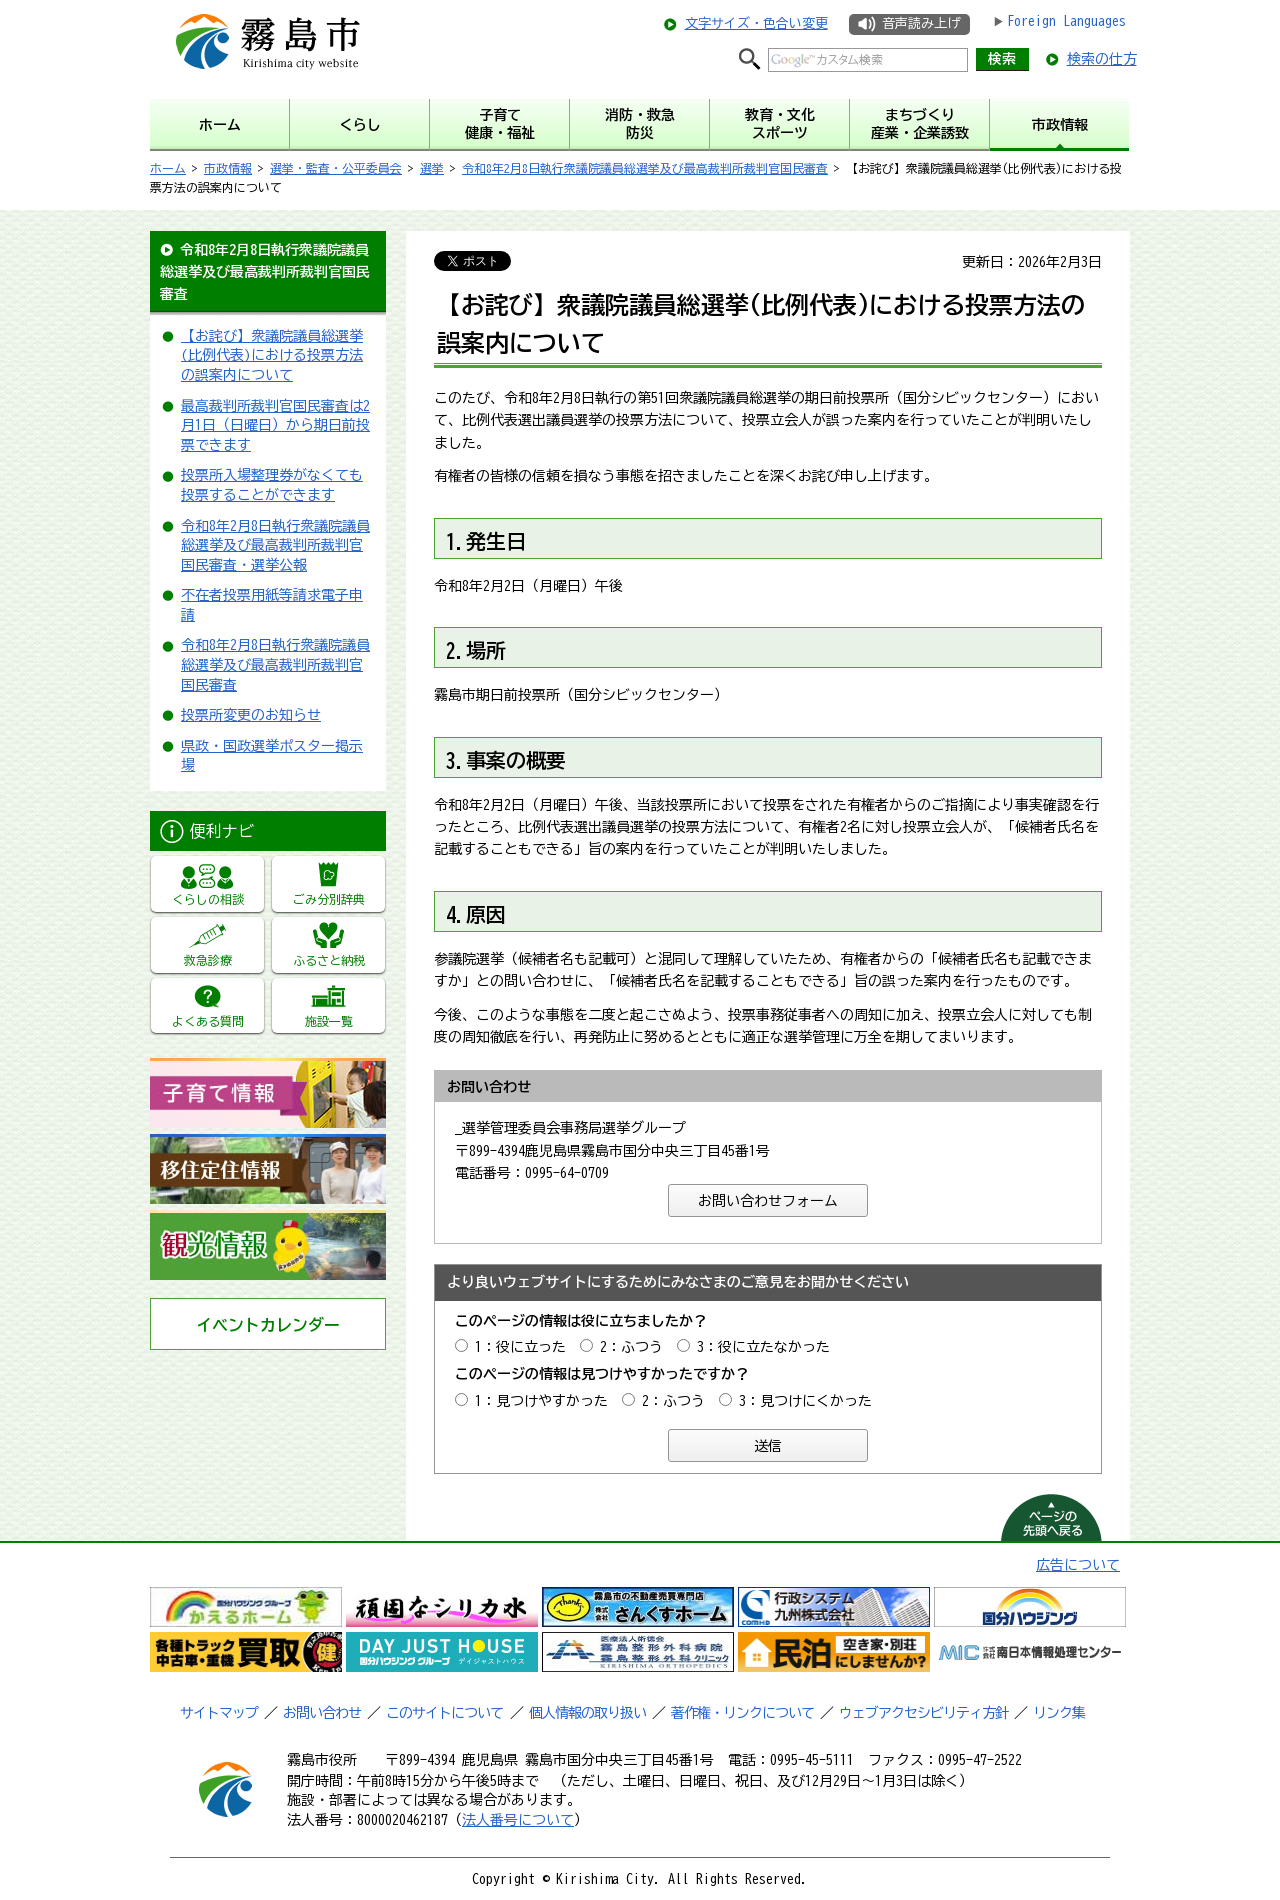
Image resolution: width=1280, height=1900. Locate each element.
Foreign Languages (1066, 21)
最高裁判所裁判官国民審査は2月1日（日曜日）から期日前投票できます (275, 425)
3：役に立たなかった (763, 1347)
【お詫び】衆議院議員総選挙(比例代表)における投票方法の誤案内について (272, 355)
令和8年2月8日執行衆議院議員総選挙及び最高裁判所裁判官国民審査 (645, 168)
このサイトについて (444, 1713)
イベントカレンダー (268, 1325)
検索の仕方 (1102, 59)
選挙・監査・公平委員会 (336, 168)
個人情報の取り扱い (587, 1713)
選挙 (432, 168)
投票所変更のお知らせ (251, 715)
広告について (1078, 1565)
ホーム (168, 168)
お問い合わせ (322, 1713)
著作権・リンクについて (742, 1713)
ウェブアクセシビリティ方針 (923, 1713)
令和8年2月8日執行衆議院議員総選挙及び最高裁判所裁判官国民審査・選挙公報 (275, 545)
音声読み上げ (921, 23)
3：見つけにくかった (805, 1401)
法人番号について (518, 1820)
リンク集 (1059, 1713)
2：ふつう (631, 1347)
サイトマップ (219, 1713)
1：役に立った (520, 1347)
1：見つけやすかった (541, 1401)
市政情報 (228, 168)
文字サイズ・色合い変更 (756, 23)
